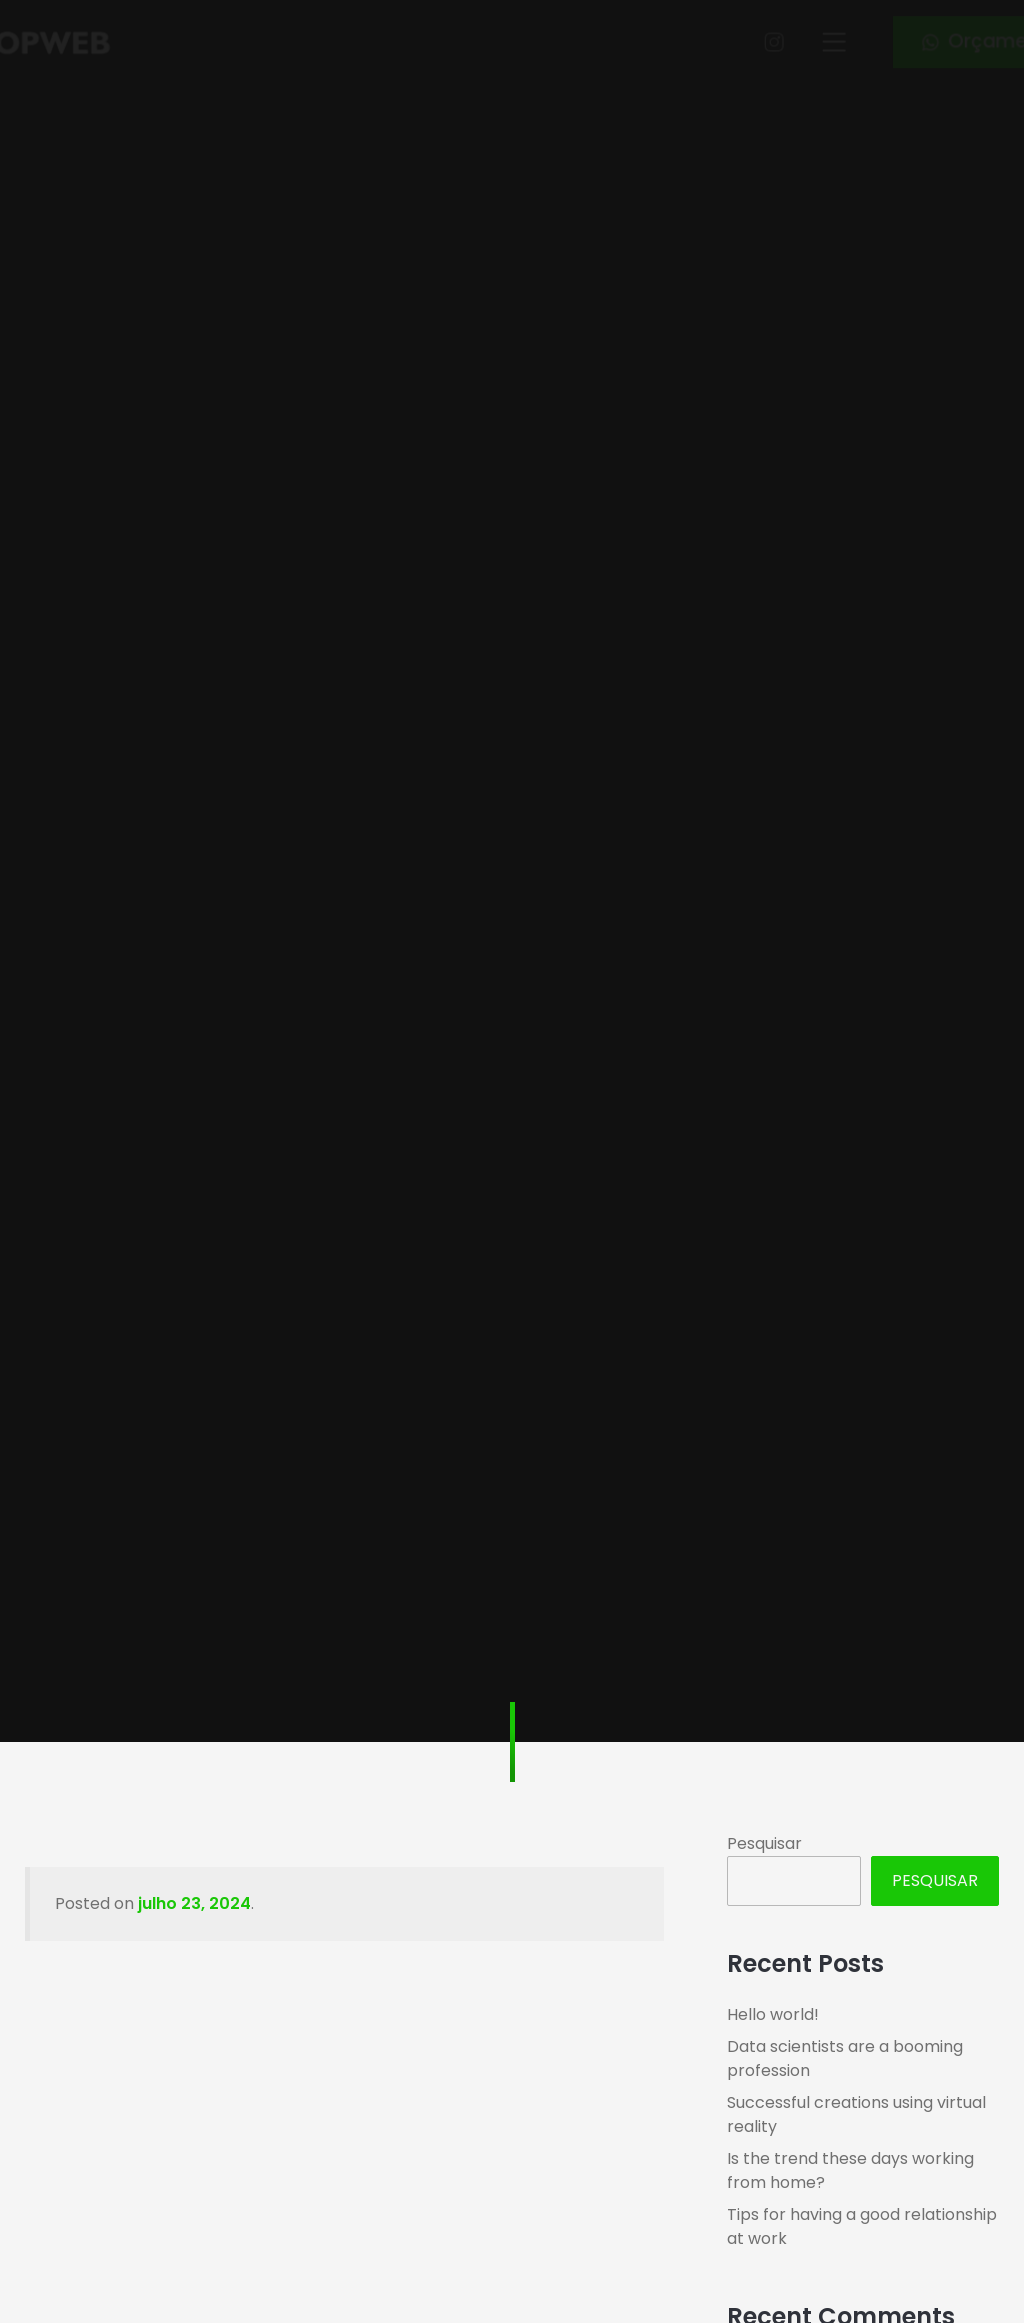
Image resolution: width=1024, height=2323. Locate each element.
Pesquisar (764, 1843)
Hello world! (773, 2014)
